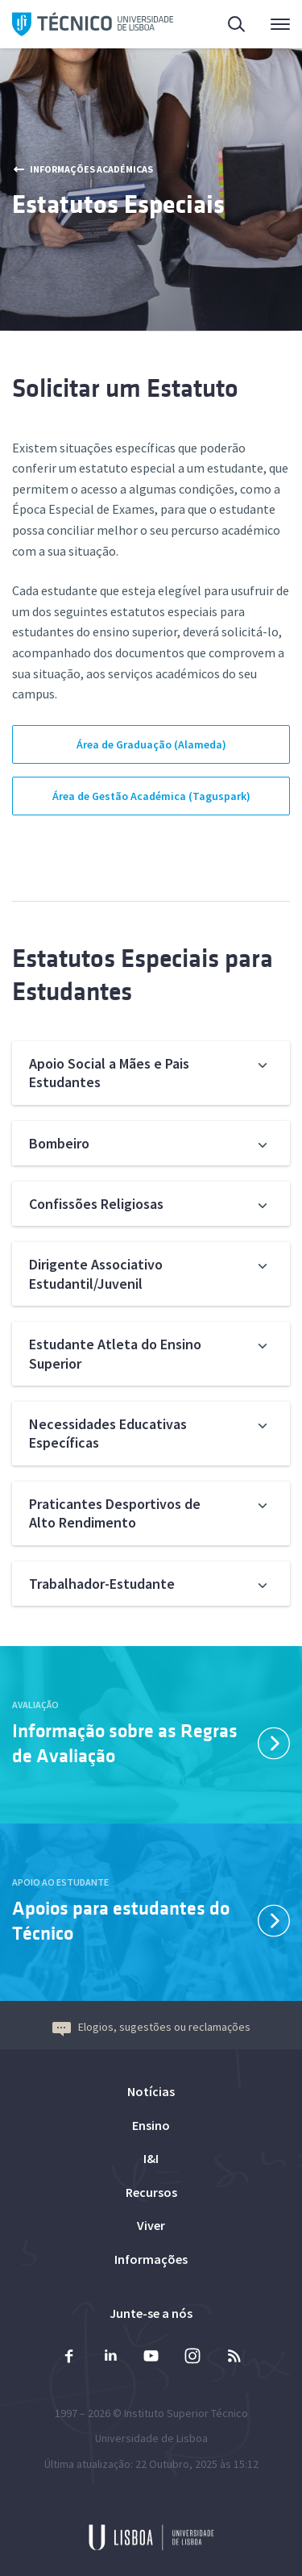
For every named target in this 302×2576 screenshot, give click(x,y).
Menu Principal (280, 28)
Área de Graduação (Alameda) (151, 744)
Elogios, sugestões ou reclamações (151, 2027)
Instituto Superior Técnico (186, 2413)
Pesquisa (237, 26)
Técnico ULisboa (92, 24)
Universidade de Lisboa (151, 2438)
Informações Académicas (83, 169)
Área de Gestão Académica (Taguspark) (151, 796)
